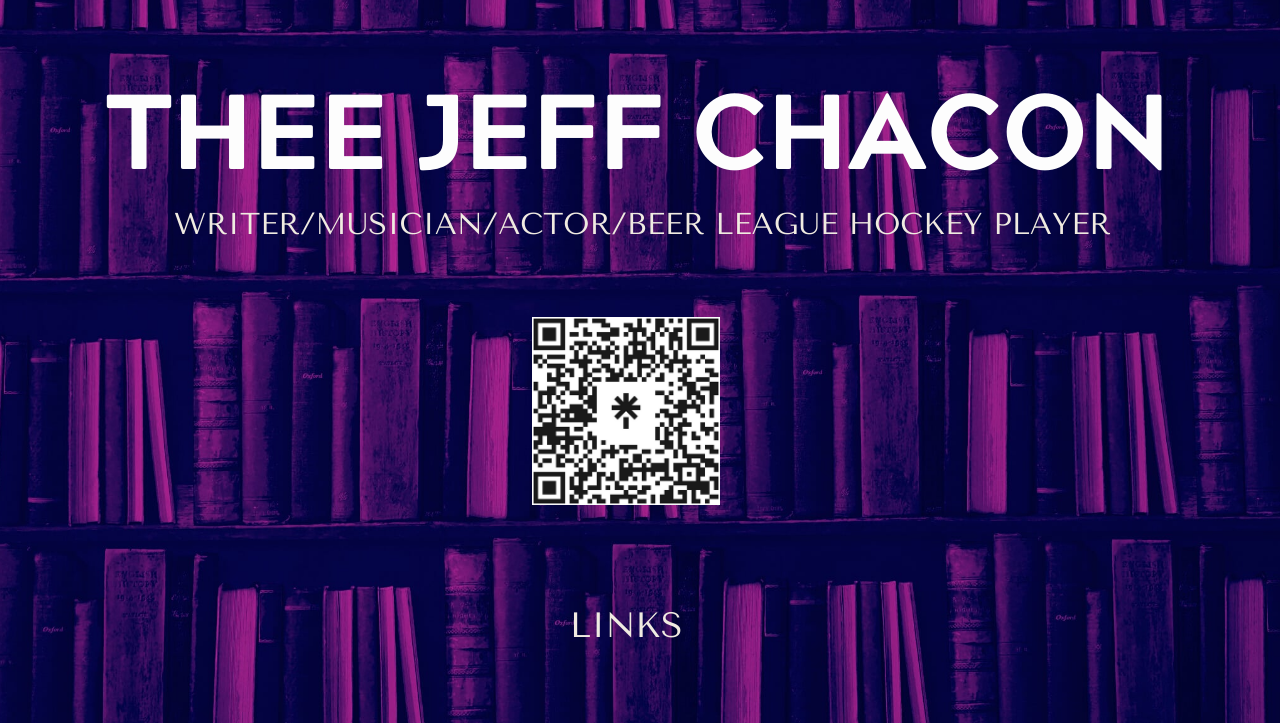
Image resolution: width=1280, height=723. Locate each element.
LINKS (626, 625)
